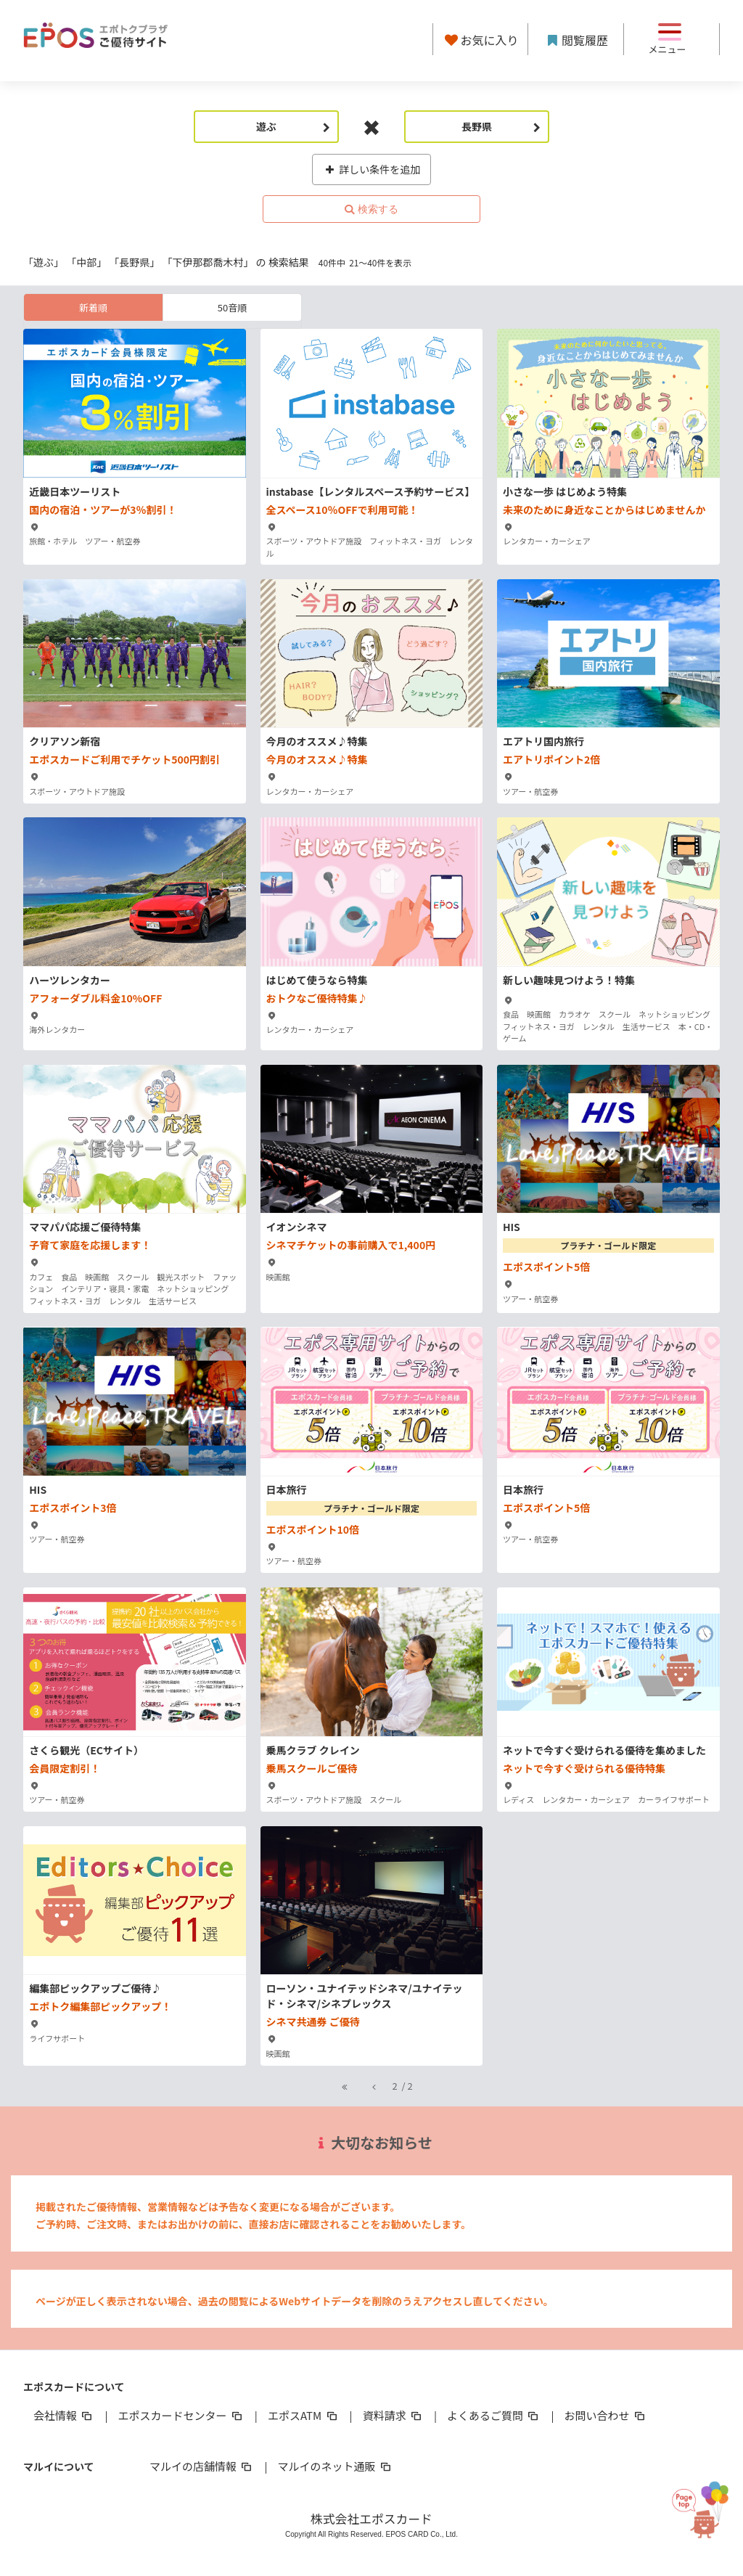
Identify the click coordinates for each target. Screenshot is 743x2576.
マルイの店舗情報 (201, 2466)
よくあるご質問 (494, 2415)
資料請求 (393, 2415)
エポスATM (304, 2415)
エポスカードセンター (181, 2415)
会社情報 (63, 2415)
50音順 (232, 307)
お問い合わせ (606, 2415)
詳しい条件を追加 (372, 169)
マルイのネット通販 (335, 2466)
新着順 (93, 307)
